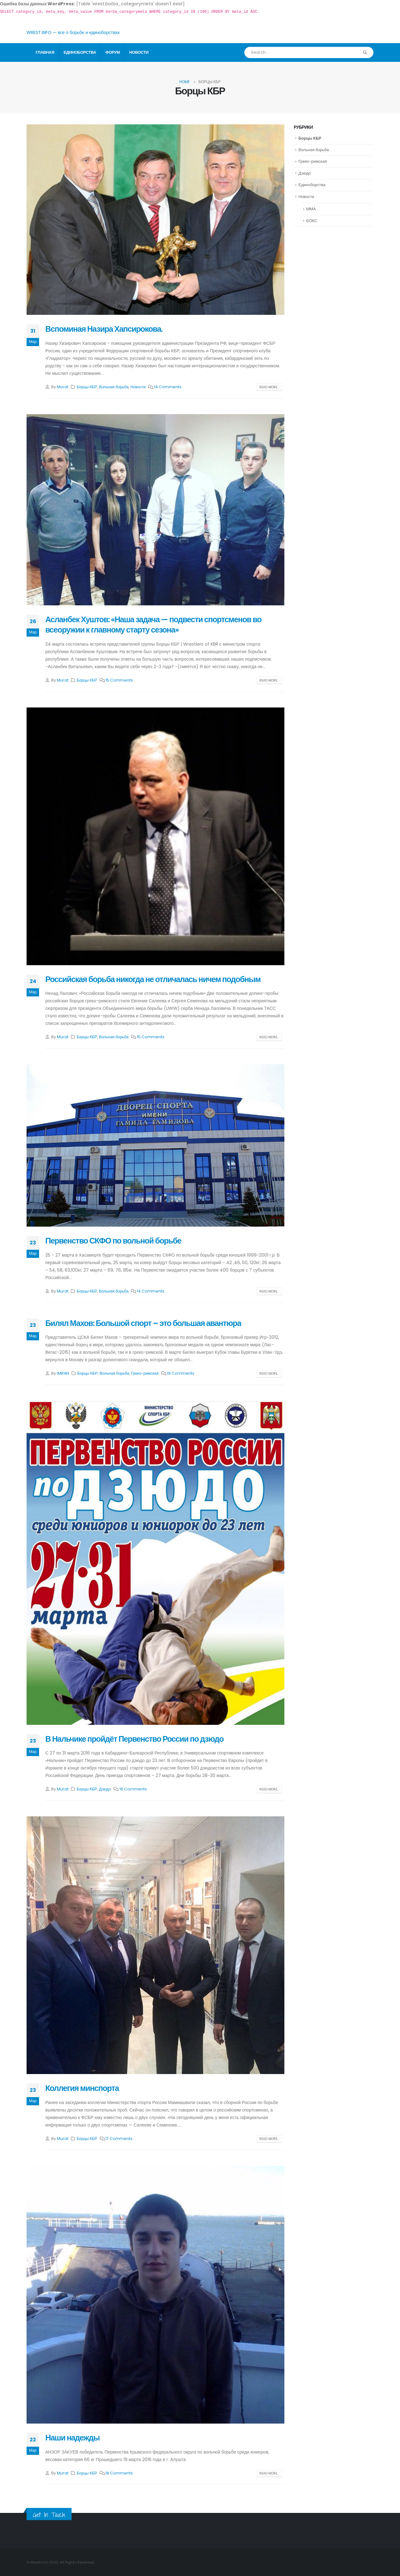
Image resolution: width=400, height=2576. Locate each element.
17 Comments (118, 2138)
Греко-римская (144, 1373)
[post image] (155, 219)
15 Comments (119, 680)
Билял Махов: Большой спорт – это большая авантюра (143, 1323)
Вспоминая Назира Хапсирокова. (103, 329)
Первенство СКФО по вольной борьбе (113, 1240)
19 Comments (180, 1373)
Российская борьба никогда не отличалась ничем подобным (153, 979)
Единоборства (80, 52)
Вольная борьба (114, 387)
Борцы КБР (87, 387)
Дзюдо (105, 1789)
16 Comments (133, 1789)
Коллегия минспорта (82, 2088)
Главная (45, 52)
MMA (311, 209)
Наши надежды (72, 2437)
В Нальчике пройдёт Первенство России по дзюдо (134, 1739)
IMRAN (63, 1373)
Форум (112, 52)
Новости (138, 52)
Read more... (269, 387)
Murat (62, 387)
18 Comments (119, 2473)
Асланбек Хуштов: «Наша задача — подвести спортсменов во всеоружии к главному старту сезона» (153, 624)
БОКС (311, 221)
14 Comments (168, 387)
